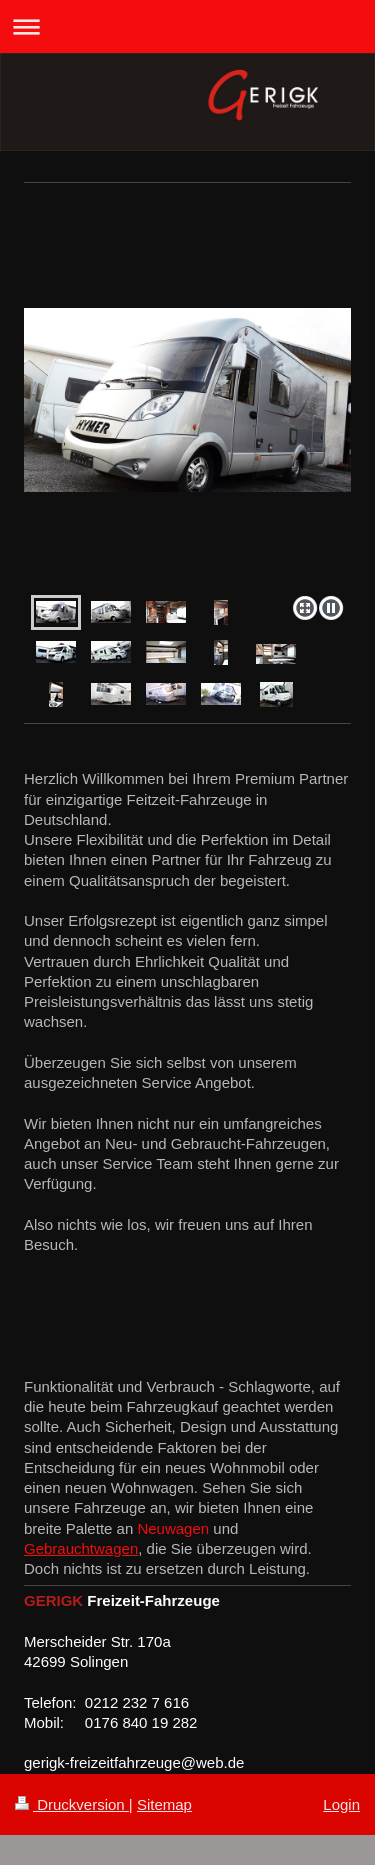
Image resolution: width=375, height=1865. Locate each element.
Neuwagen (173, 1528)
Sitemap (164, 1804)
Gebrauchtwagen (81, 1548)
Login (341, 1804)
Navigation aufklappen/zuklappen (187, 26)
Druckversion (72, 1804)
